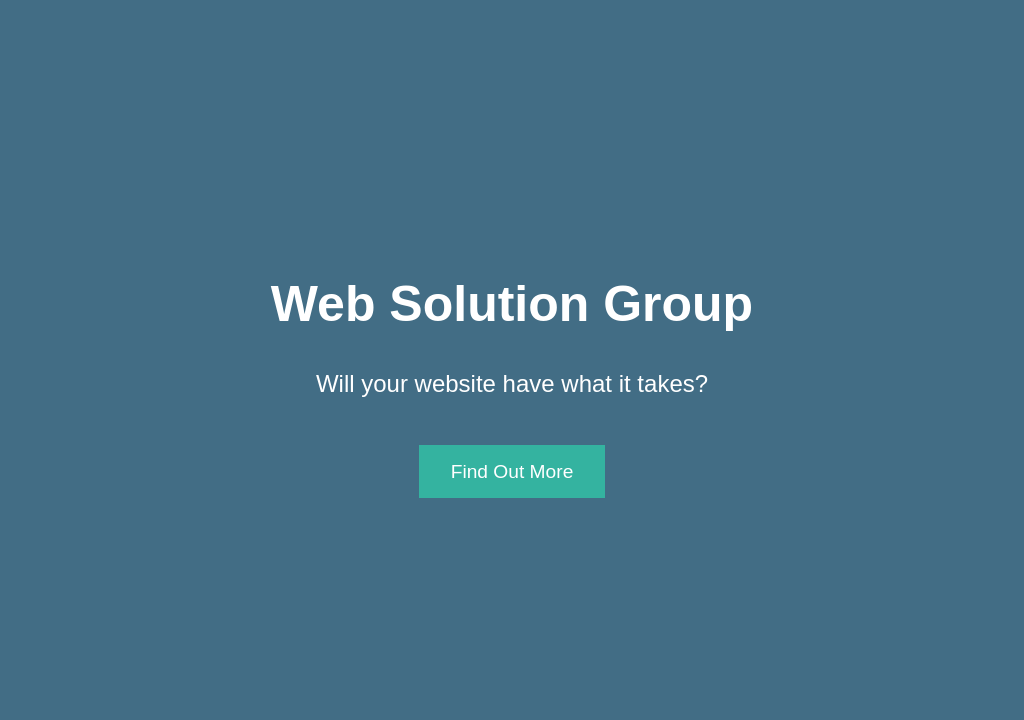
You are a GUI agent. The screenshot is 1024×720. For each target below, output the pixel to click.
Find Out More (512, 471)
